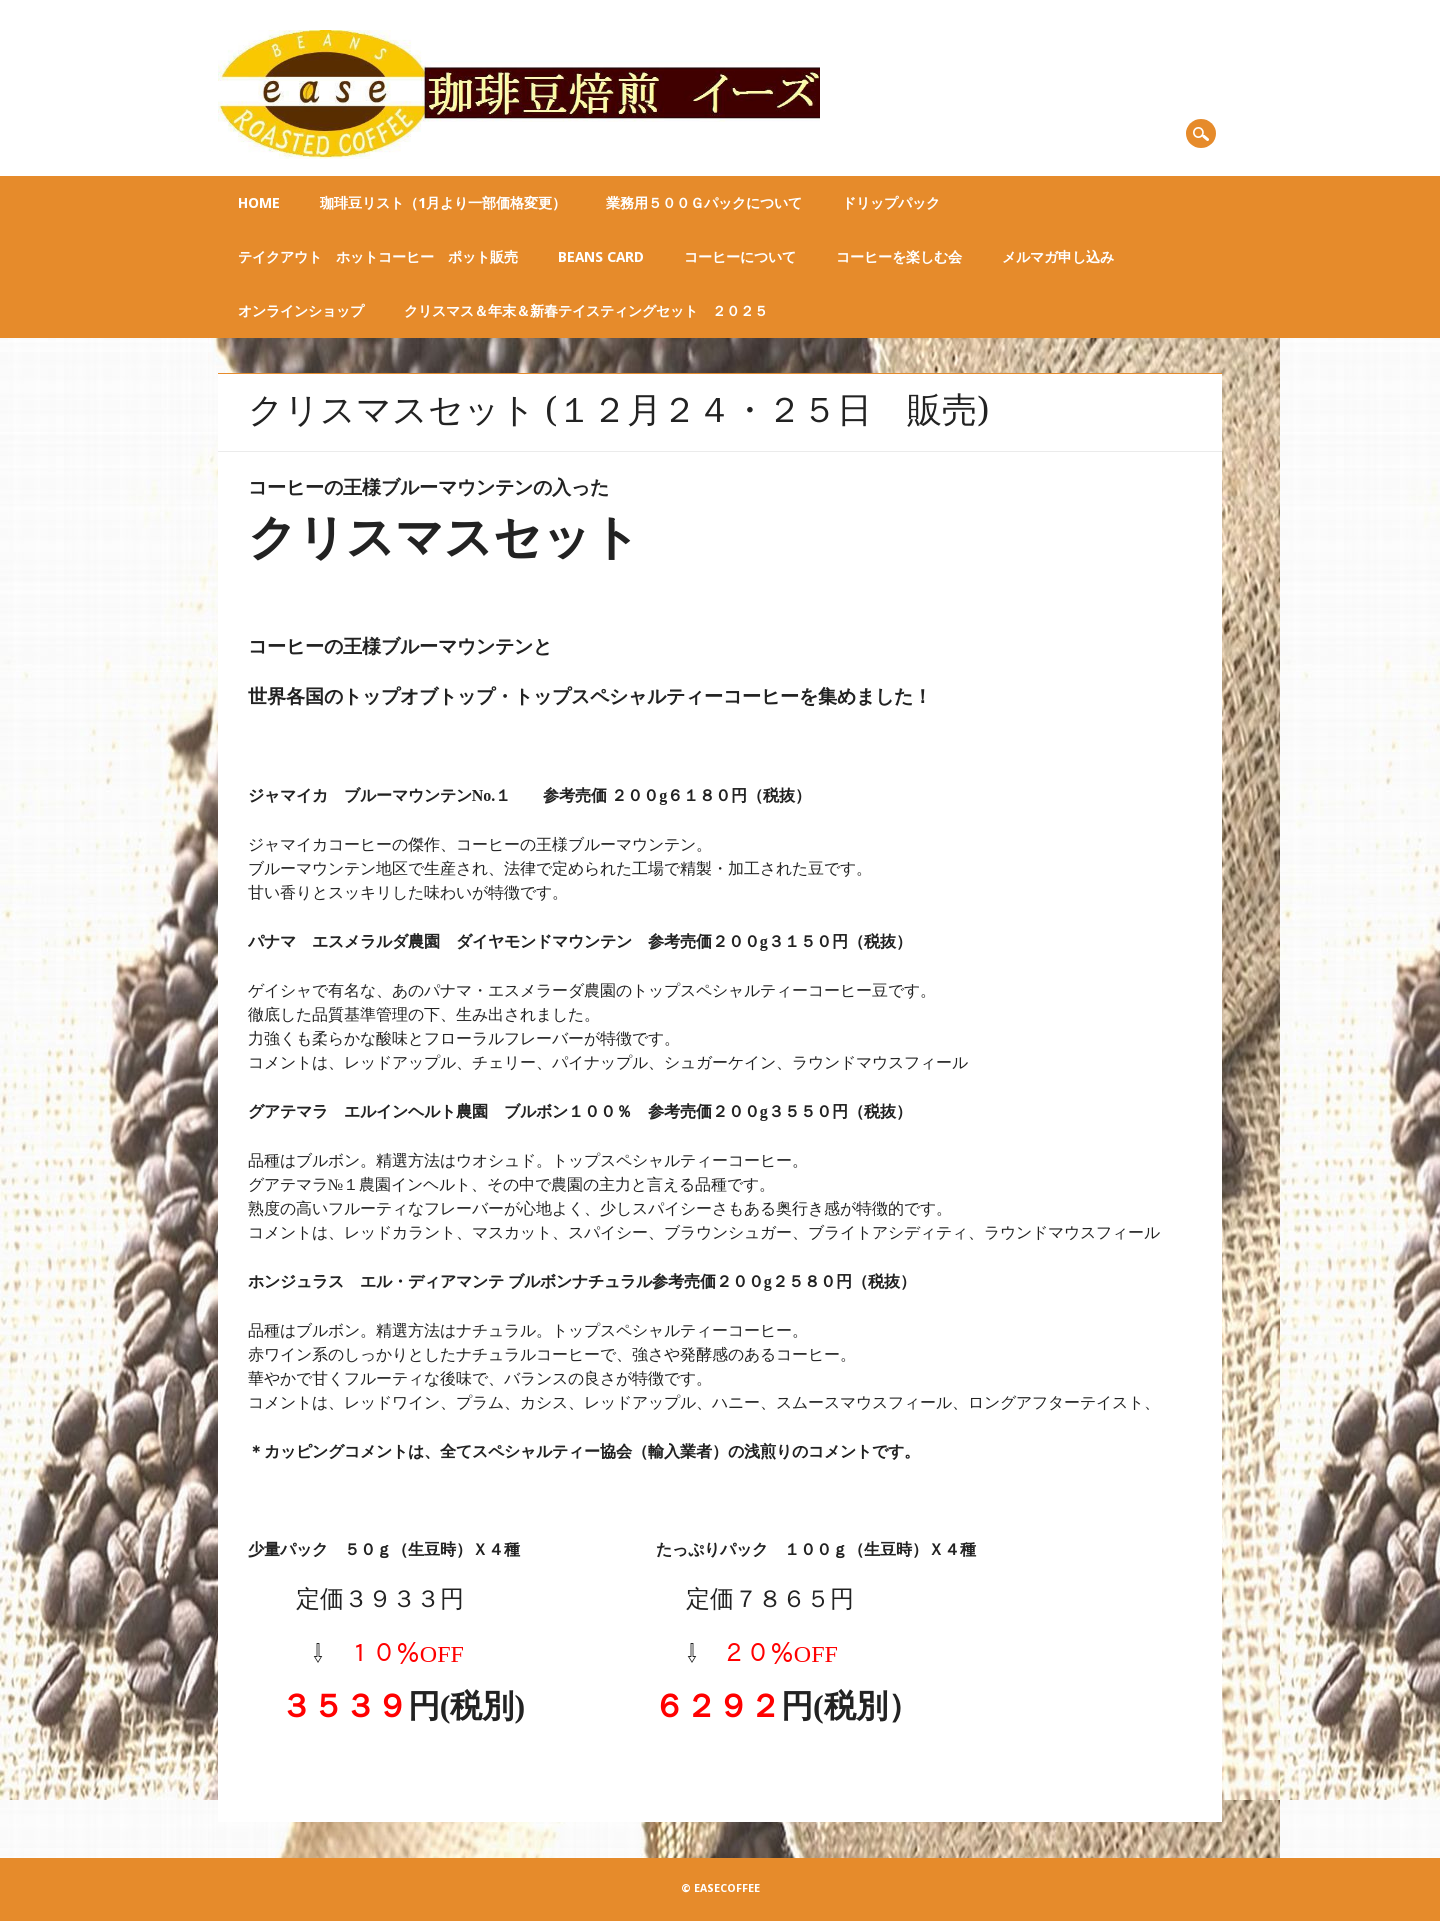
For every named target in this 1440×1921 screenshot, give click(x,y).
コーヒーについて (740, 257)
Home (259, 203)
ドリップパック (891, 203)
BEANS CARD (601, 257)
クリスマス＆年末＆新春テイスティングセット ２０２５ (586, 311)
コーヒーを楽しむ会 (899, 257)
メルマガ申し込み (1058, 257)
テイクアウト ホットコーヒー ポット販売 (378, 257)
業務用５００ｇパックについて (704, 203)
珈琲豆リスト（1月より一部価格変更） (443, 203)
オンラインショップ (301, 311)
